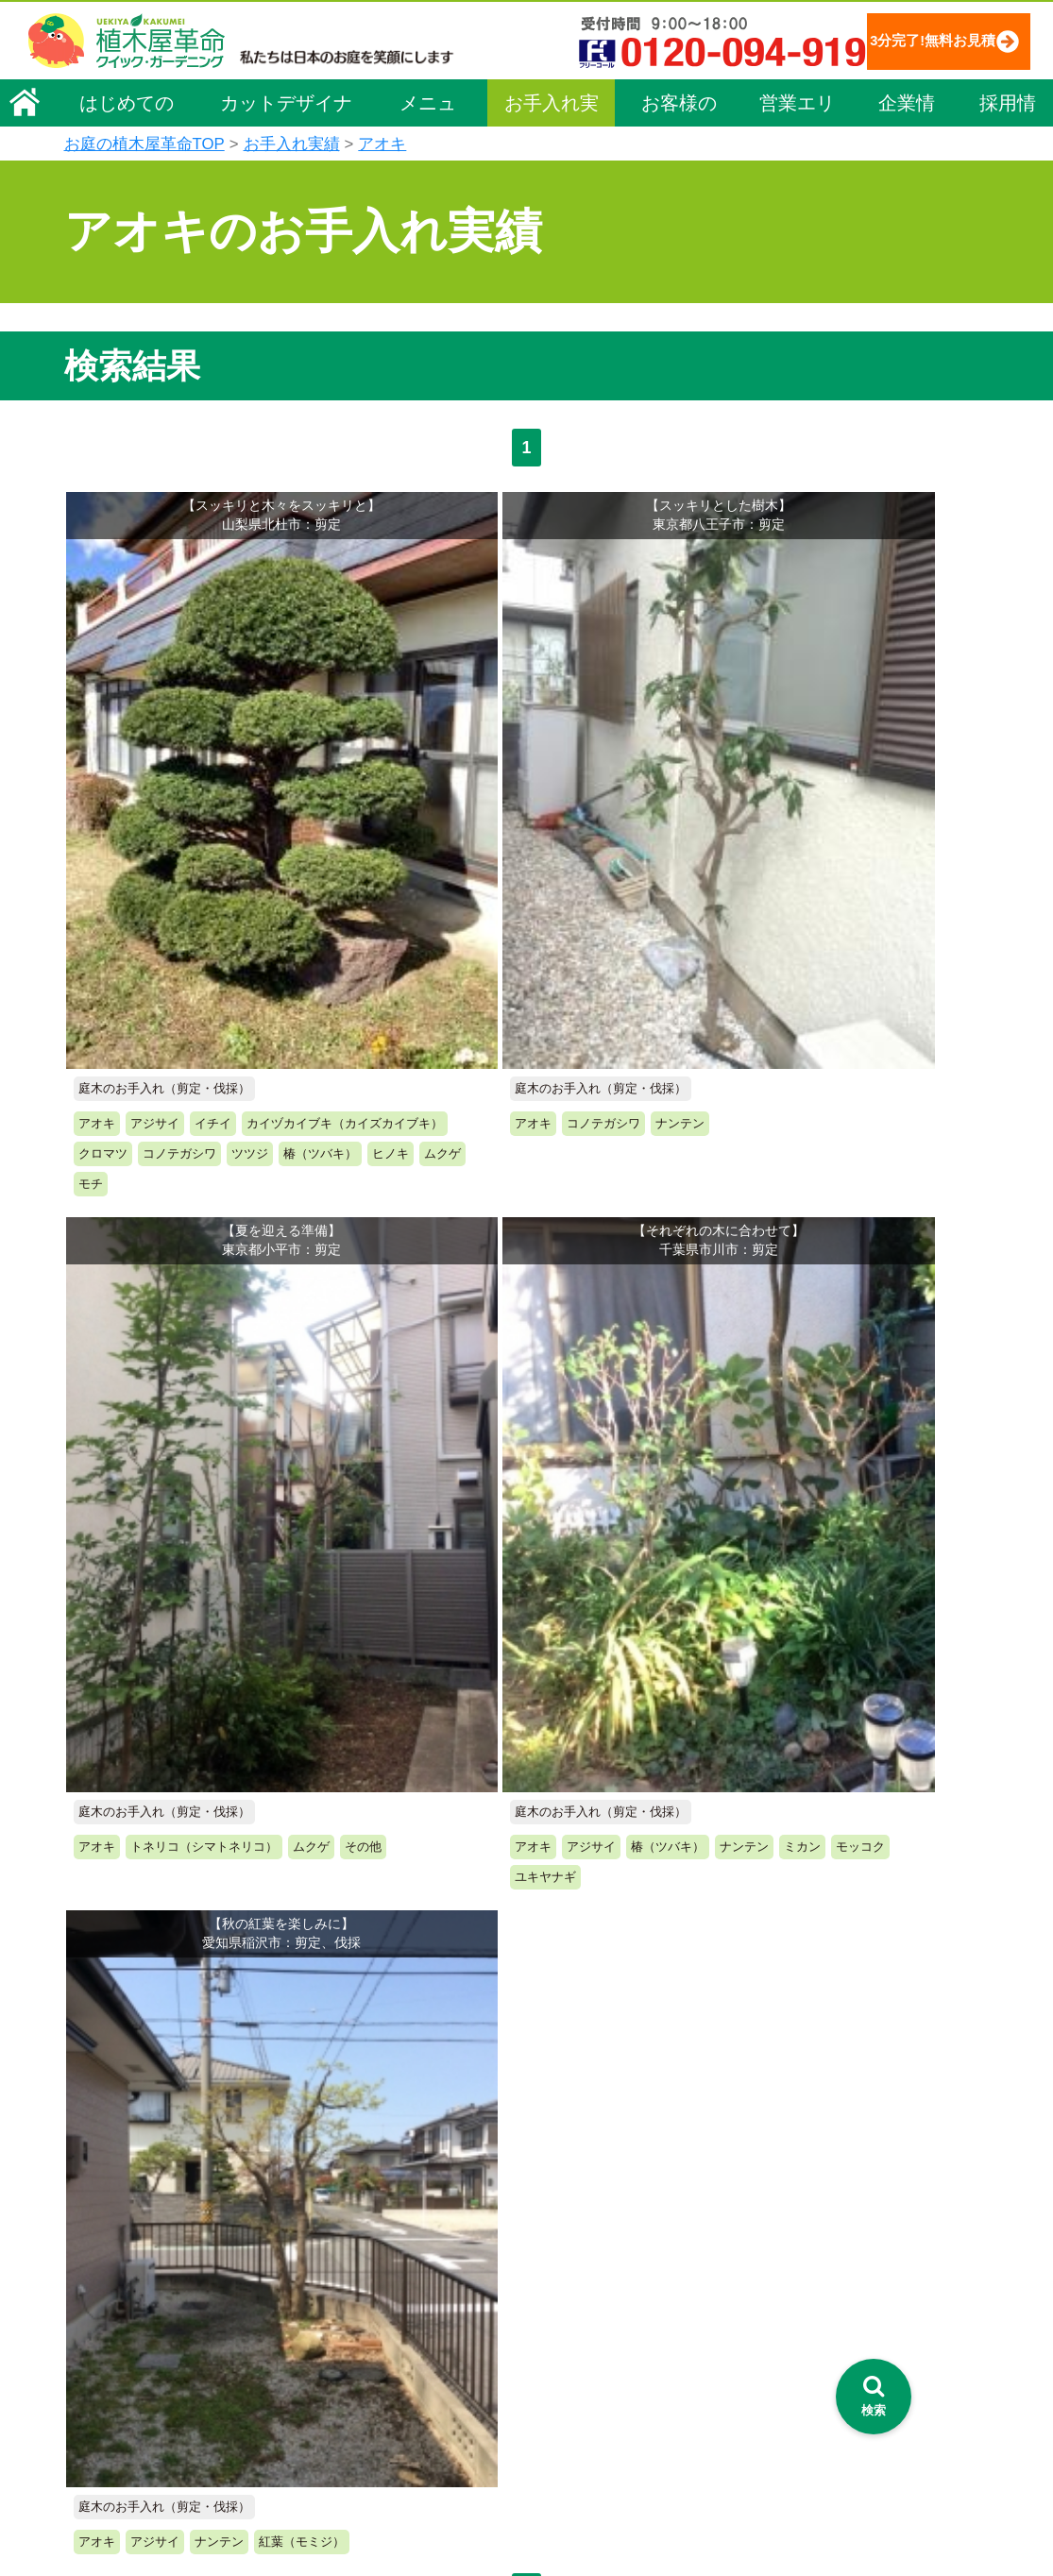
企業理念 (102, 2225)
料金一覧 (336, 2231)
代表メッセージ (122, 2252)
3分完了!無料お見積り (897, 40)
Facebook (776, 2402)
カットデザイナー (286, 108)
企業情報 (906, 108)
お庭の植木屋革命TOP (144, 144)
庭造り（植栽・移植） (376, 2416)
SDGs (524, 2437)
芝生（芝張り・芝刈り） (382, 2337)
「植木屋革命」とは (574, 2231)
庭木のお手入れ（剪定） (382, 2257)
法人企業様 (109, 2331)
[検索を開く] (873, 2396)
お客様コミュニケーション (155, 2305)
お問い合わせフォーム (819, 2297)
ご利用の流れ (554, 2257)
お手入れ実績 (551, 108)
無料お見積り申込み (466, 1714)
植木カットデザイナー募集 (835, 2367)
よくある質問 (554, 2284)
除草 (323, 2310)
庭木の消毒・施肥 (363, 2390)
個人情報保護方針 (805, 2196)
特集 (518, 2472)
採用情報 (1007, 108)
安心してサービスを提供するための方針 (871, 2249)
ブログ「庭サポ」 (803, 2332)
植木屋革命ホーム (361, 2158)
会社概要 (102, 2199)
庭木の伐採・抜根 (363, 2284)
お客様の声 (679, 108)
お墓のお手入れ (356, 2469)
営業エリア (797, 108)
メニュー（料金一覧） (377, 2193)
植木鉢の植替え (356, 2442)
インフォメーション (574, 2506)
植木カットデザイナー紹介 (598, 2367)
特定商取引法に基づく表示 (831, 2222)
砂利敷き (336, 2363)
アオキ (382, 144)
